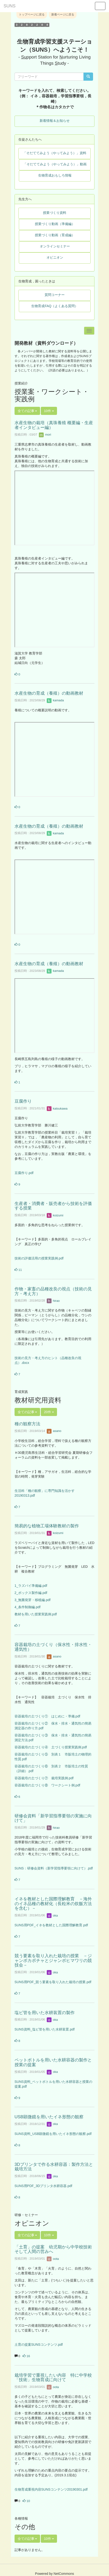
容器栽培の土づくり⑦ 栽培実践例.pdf (44, 1778)
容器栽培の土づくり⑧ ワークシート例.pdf (47, 1785)
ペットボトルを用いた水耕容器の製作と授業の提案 (53, 2062)
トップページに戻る (32, 14)
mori (45, 434)
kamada (55, 700)
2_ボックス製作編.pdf (31, 1593)
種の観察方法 (27, 1423)
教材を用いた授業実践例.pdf (36, 1614)
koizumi (55, 1215)
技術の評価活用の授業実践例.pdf (39, 1258)
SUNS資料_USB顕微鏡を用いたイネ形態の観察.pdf (53, 2134)
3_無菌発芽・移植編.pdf (33, 1600)
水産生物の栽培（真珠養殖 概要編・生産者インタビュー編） (54, 425)
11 (18, 1270)
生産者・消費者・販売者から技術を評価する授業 (53, 1206)
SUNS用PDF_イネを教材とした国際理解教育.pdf (51, 1925)
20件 (49, 1412)
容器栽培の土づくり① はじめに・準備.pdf (47, 1716)
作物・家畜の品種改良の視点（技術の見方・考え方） (53, 1291)
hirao (53, 1301)
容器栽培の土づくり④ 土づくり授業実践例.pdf (51, 1747)
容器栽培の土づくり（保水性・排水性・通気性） (53, 1647)
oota (53, 2259)
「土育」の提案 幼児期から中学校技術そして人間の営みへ (53, 2249)
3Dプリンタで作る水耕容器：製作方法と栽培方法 (54, 2167)
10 (26, 2501)
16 (26, 2356)
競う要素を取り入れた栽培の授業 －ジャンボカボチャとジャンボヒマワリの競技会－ (53, 1960)
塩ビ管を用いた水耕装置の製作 (45, 2012)
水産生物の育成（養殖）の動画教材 (49, 693)
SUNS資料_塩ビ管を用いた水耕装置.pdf (45, 2029)
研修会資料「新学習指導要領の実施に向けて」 (53, 1818)
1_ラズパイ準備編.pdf (31, 1586)
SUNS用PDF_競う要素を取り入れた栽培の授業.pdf (53, 1982)
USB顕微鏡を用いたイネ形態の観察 (49, 2116)
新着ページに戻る (62, 14)
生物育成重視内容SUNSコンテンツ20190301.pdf (51, 2489)
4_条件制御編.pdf (28, 1607)
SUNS (10, 6)
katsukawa (57, 1108)
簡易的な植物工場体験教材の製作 (47, 1526)
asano (54, 1431)
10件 (49, 411)
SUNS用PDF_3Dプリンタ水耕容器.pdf (43, 2186)
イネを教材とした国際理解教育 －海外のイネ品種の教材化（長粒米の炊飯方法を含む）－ (53, 1904)
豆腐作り (23, 1101)
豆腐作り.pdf (24, 1173)
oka (52, 1915)
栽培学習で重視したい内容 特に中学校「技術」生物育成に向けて (53, 2377)
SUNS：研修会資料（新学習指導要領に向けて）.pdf (54, 1868)
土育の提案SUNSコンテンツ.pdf (39, 2344)
